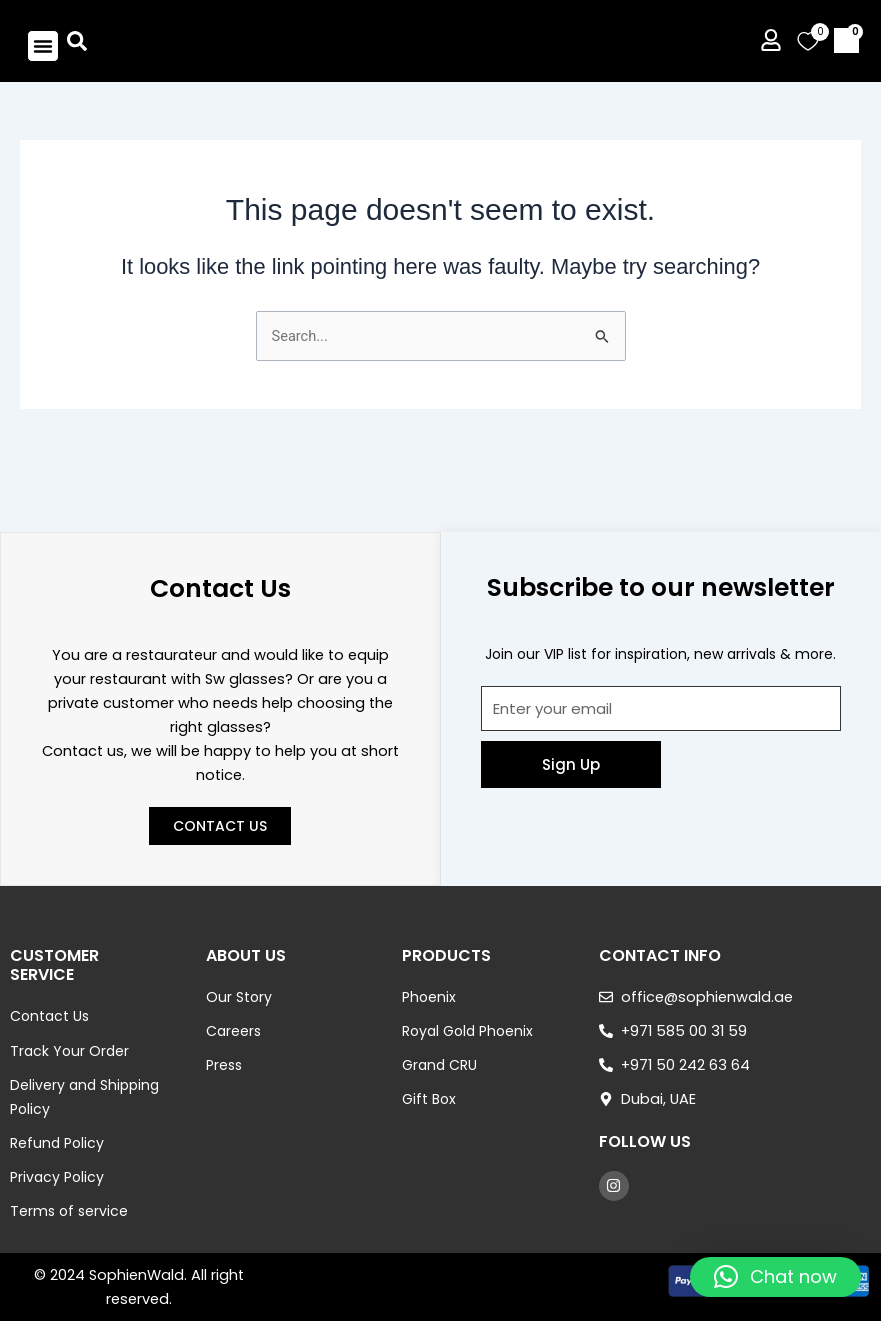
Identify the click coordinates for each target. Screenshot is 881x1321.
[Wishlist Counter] (808, 53)
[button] (43, 58)
